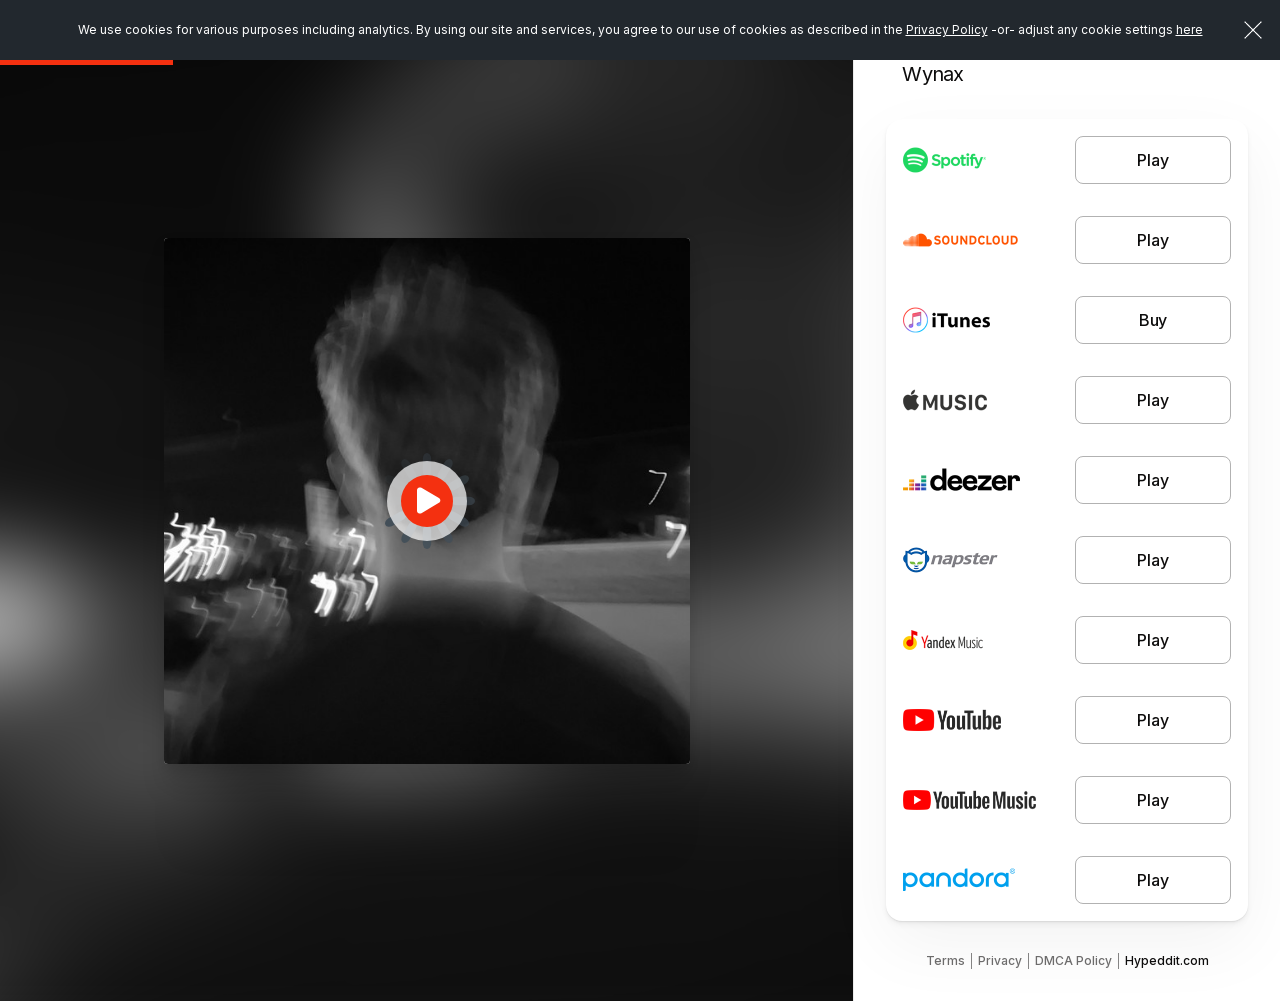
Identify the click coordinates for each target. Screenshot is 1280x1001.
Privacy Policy (947, 29)
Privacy (1000, 960)
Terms (945, 960)
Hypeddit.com (1167, 960)
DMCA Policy (1073, 960)
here (1189, 29)
